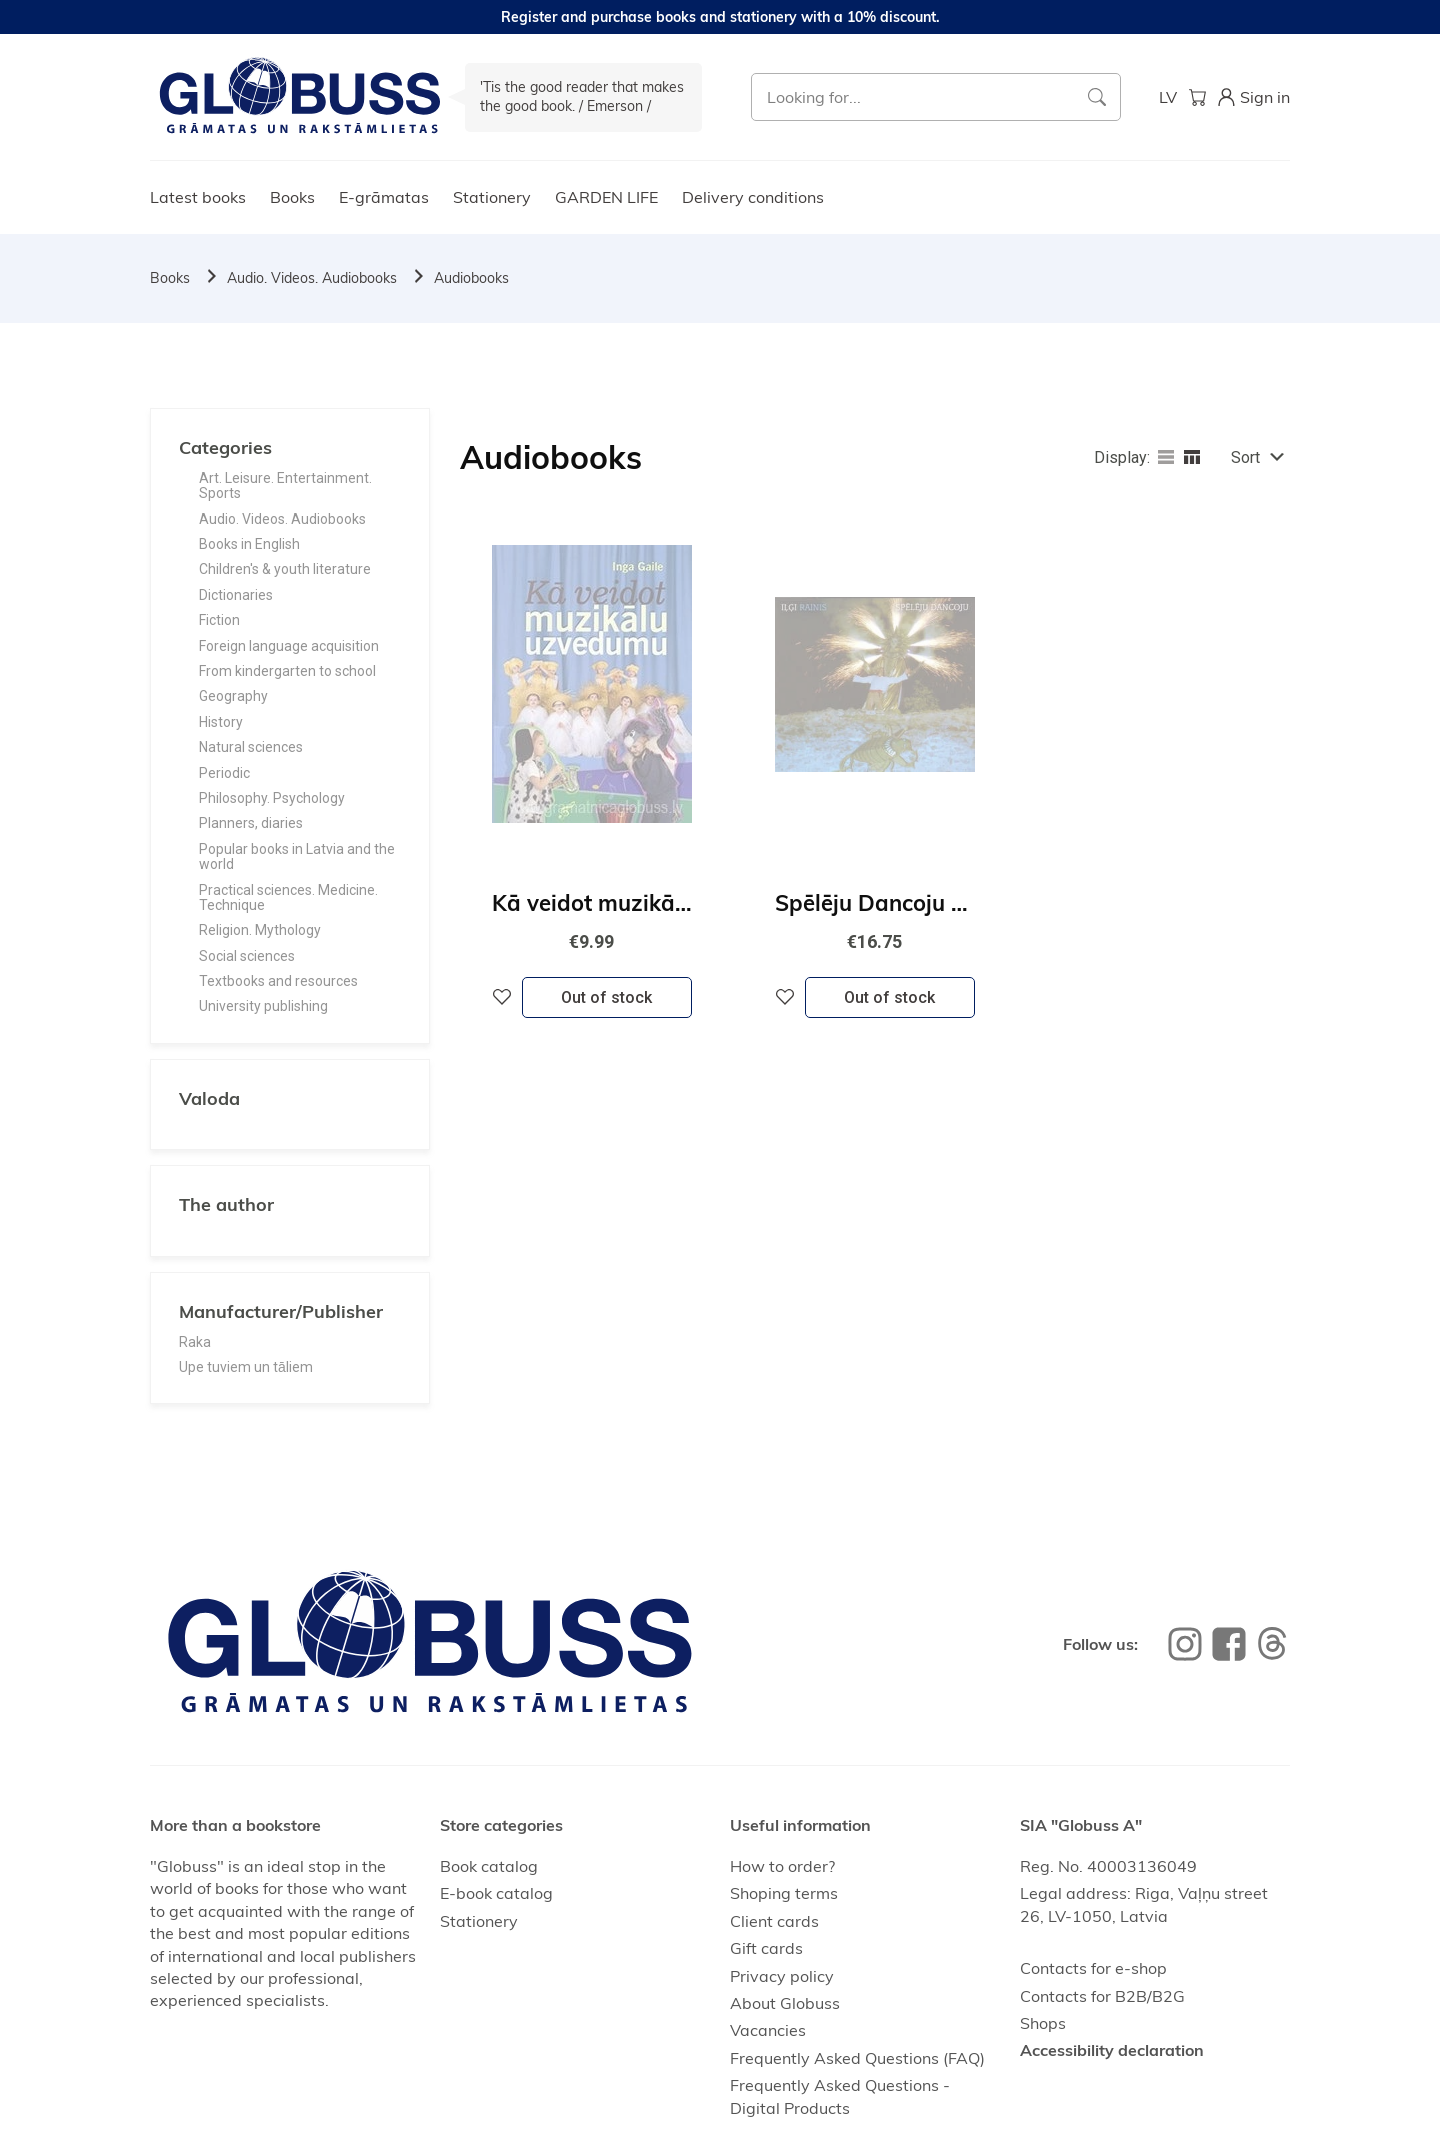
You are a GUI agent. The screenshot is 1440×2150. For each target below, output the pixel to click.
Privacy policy (782, 1976)
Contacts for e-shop (1093, 1968)
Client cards (774, 1921)
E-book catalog (496, 1893)
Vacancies (768, 2030)
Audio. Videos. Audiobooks (312, 278)
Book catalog (489, 1866)
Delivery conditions (753, 197)
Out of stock (606, 997)
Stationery (492, 197)
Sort (1245, 457)
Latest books (198, 197)
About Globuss (785, 2003)
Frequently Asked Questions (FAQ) (857, 2058)
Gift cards (766, 1948)
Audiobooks (471, 278)
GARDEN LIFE (606, 197)
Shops (1043, 2023)
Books (292, 197)
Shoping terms (784, 1893)
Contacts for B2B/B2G (1102, 1996)
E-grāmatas (384, 197)
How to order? (782, 1866)
